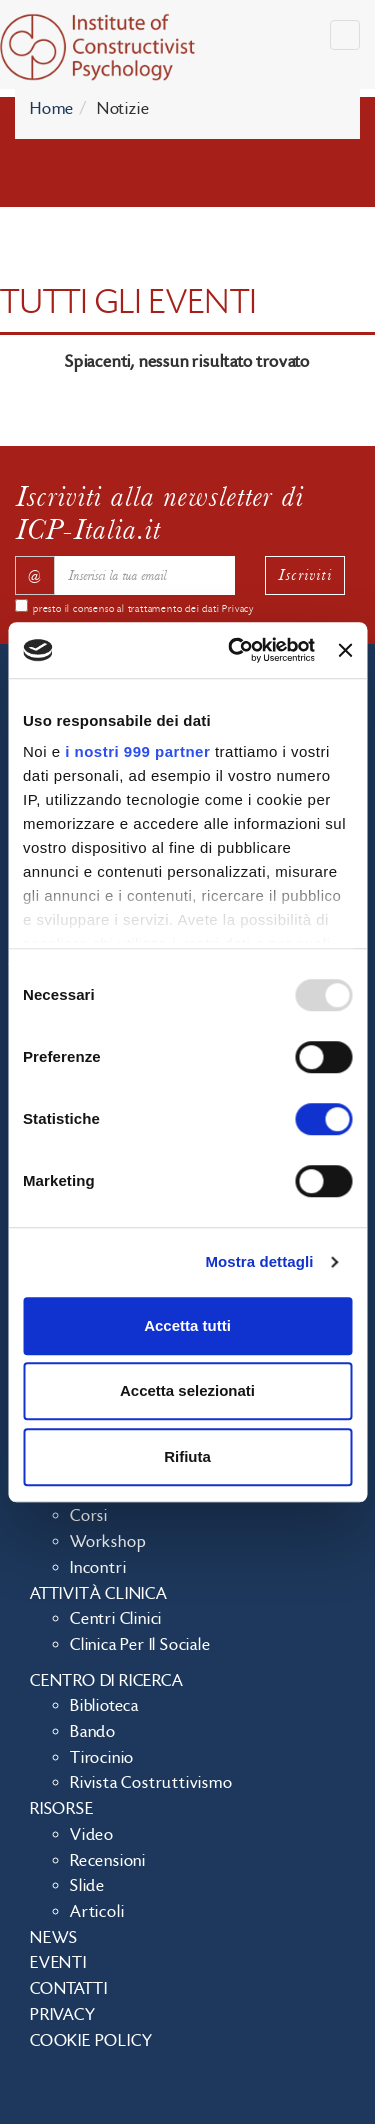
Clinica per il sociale (140, 1645)
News (54, 1938)
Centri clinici (116, 1619)
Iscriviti (305, 574)
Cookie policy (91, 2041)
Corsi (89, 1516)
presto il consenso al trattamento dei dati (143, 609)
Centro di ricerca (107, 1681)
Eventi (58, 1963)
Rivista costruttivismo (151, 1783)
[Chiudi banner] (345, 650)
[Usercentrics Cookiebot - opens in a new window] (235, 650)
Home (52, 109)
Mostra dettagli (259, 1261)
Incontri (98, 1568)
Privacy (238, 609)
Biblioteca (104, 1706)
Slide (87, 1886)
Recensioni (108, 1861)
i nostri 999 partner (137, 751)
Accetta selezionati (187, 1390)
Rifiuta (187, 1456)
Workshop (108, 1542)
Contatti (68, 1989)
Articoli (97, 1912)
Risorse (62, 1809)
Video (92, 1835)
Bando (93, 1732)
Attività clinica (99, 1594)
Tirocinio (102, 1758)
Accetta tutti (187, 1325)
